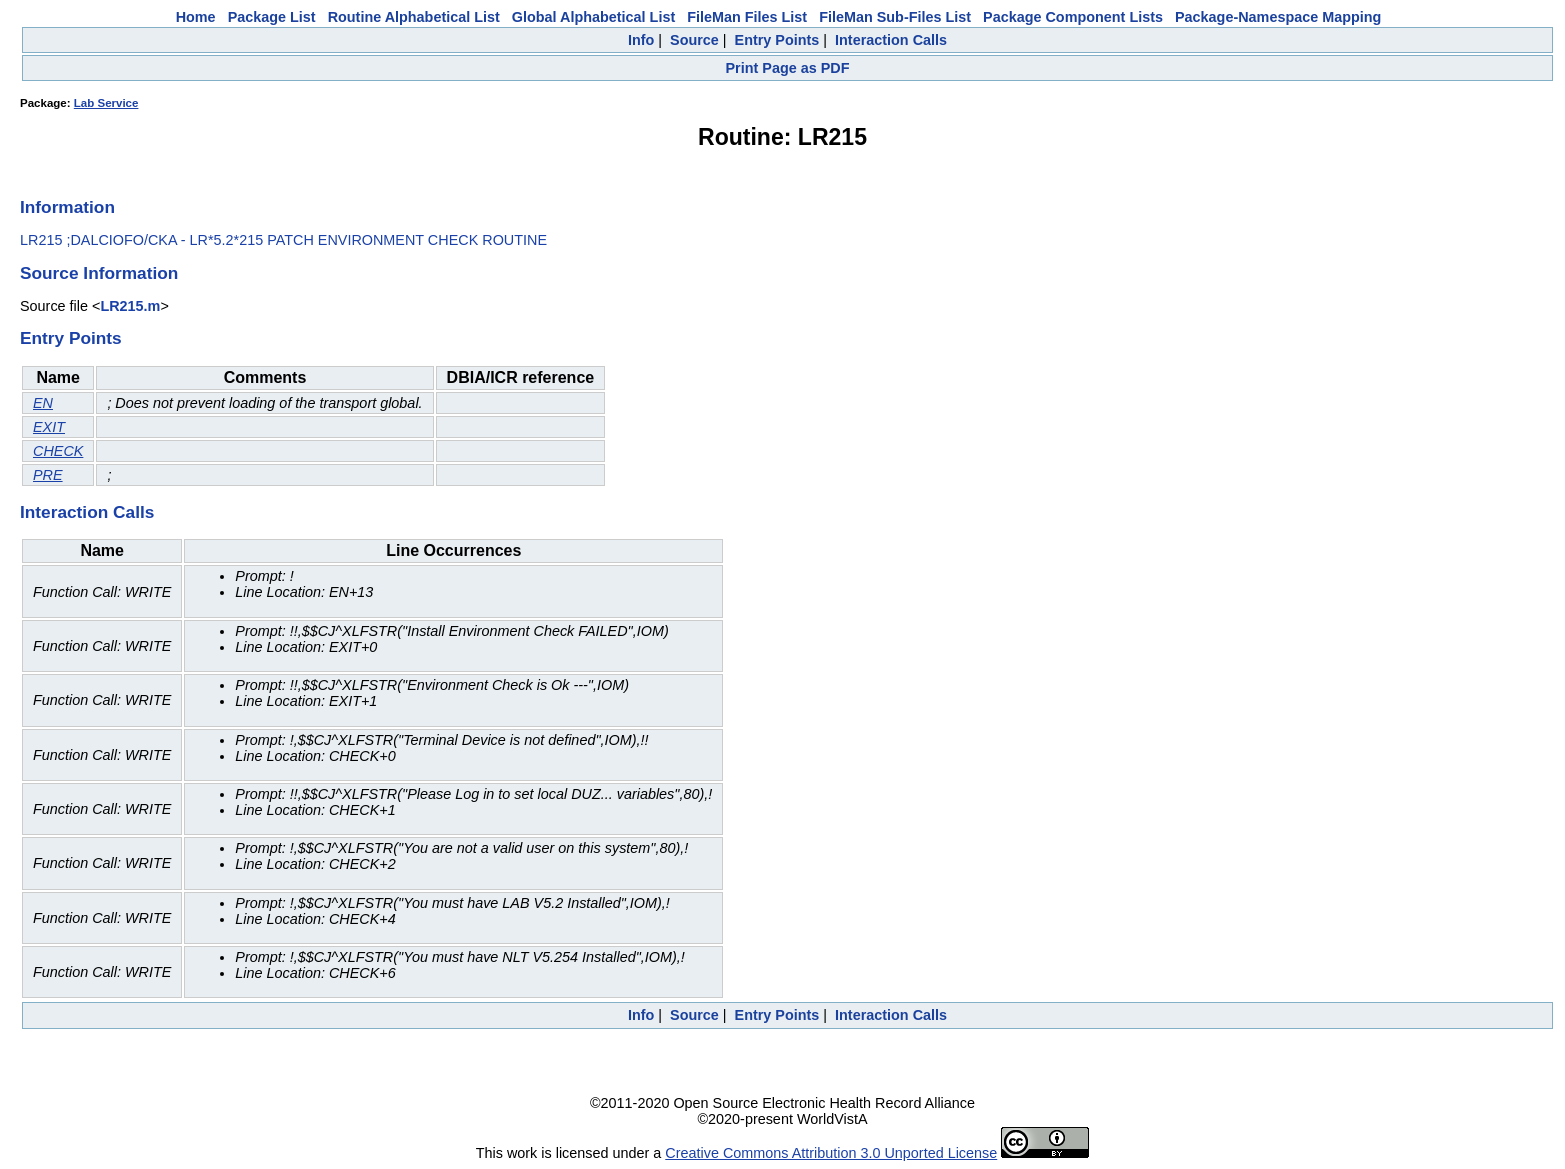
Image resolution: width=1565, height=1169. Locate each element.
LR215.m (130, 306)
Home (196, 17)
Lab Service (106, 103)
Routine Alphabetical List (414, 17)
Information (67, 207)
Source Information (99, 273)
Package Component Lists (1073, 17)
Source (694, 40)
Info (641, 40)
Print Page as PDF (788, 68)
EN (43, 403)
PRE (48, 475)
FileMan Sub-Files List (895, 17)
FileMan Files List (747, 17)
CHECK (58, 451)
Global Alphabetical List (593, 17)
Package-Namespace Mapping (1278, 17)
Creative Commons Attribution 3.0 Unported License (831, 1153)
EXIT (49, 427)
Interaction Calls (891, 40)
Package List (272, 17)
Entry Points (777, 40)
